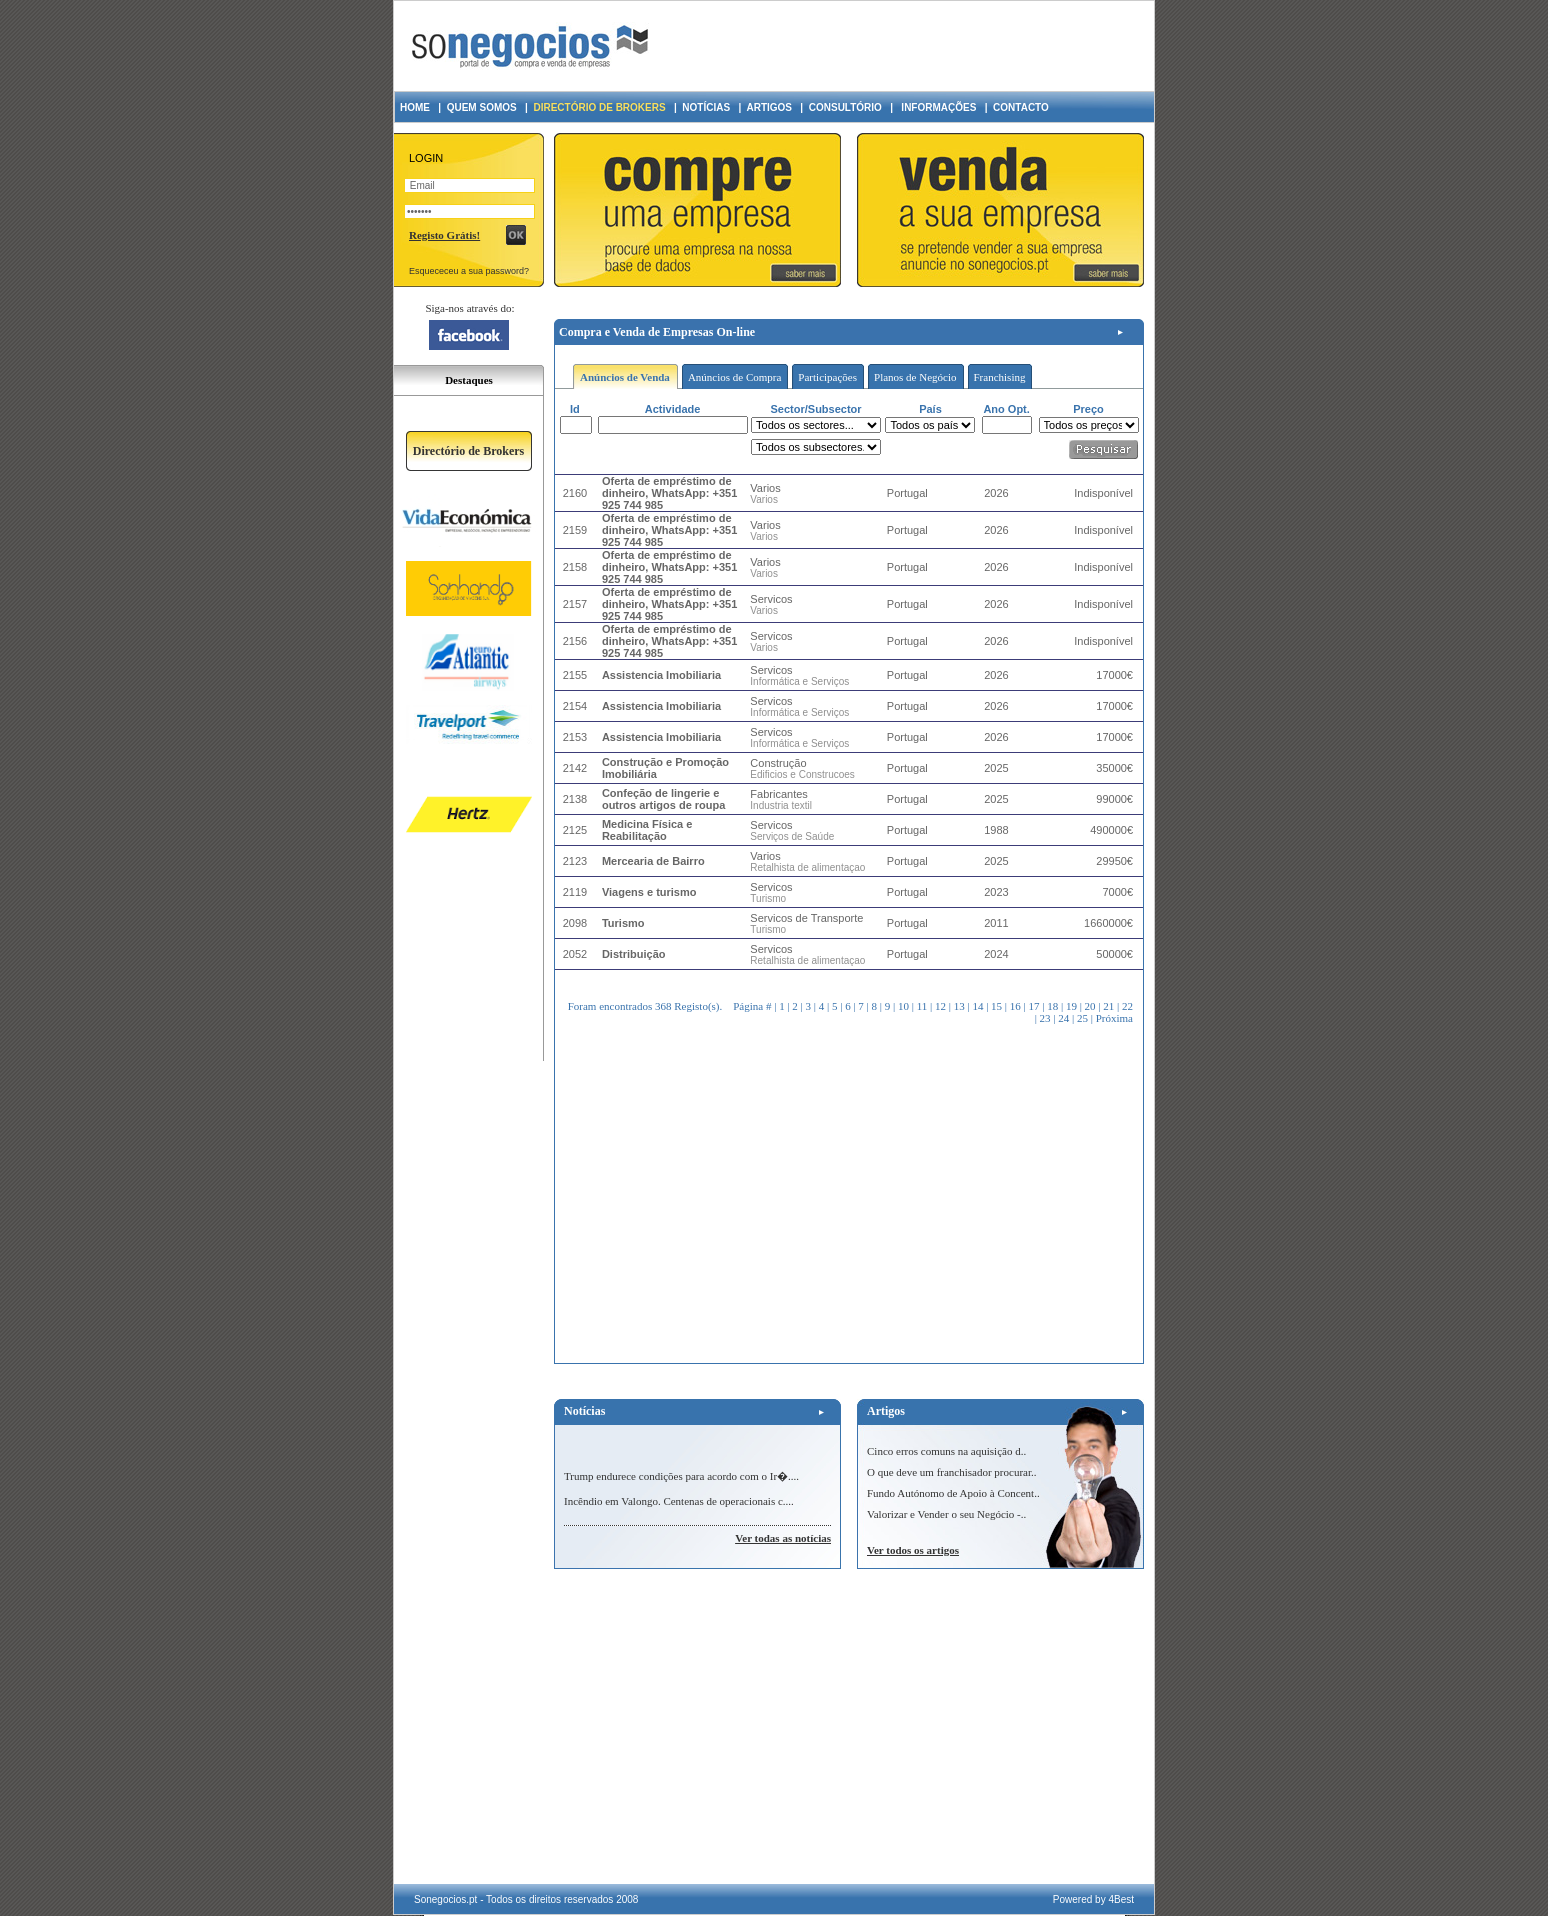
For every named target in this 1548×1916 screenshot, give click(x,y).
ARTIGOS (769, 107)
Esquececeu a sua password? (469, 271)
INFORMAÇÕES (938, 107)
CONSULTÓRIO (845, 107)
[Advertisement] (907, 46)
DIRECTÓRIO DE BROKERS (599, 107)
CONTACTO (1021, 107)
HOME (415, 107)
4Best (1121, 1899)
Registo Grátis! (444, 235)
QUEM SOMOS (482, 107)
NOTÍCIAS (706, 107)
